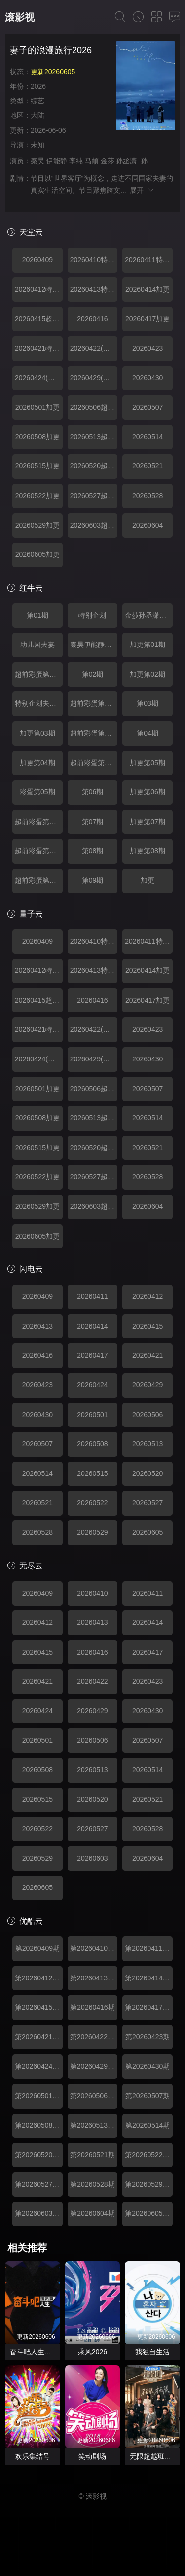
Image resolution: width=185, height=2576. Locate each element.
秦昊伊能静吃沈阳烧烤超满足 (94, 644)
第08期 (93, 851)
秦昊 (37, 161)
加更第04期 (37, 763)
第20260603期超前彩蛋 (39, 2213)
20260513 (147, 1444)
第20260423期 (147, 2037)
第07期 (93, 822)
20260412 (147, 1296)
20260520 (147, 1473)
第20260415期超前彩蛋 (39, 2007)
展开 (142, 190)
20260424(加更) (39, 378)
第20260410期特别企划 (94, 1948)
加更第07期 (147, 822)
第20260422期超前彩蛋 (94, 2037)
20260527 (147, 1503)
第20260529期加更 (149, 2184)
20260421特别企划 (39, 348)
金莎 (107, 161)
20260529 (92, 1532)
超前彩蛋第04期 (94, 763)
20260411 (92, 1296)
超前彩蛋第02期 (94, 703)
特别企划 (92, 615)
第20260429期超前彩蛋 (94, 2066)
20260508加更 (37, 437)
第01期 (37, 615)
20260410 (92, 1593)
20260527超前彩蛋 (94, 496)
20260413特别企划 (94, 289)
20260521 (147, 466)
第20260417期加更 (149, 2007)
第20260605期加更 (149, 2213)
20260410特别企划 (94, 260)
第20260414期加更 (149, 1978)
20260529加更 (37, 525)
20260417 (92, 1355)
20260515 (92, 1473)
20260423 (147, 348)
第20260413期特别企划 (94, 1978)
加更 (147, 880)
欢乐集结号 (32, 2456)
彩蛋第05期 (37, 792)
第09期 (93, 880)
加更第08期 (147, 851)
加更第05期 (147, 763)
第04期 (147, 733)
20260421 (147, 1355)
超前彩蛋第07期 (39, 851)
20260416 (92, 318)
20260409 (37, 260)
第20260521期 (92, 2155)
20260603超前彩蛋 (94, 525)
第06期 (93, 792)
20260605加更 (37, 554)
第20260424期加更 (39, 2066)
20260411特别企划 (149, 260)
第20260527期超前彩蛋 (39, 2184)
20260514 (147, 437)
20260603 (92, 1858)
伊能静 (56, 161)
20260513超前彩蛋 (94, 437)
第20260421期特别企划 (39, 2037)
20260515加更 (37, 466)
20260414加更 (147, 289)
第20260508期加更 (39, 2125)
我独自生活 (152, 2352)
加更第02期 (147, 674)
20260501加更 (37, 407)
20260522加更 (37, 496)
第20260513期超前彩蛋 (94, 2125)
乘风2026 (92, 2352)
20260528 (147, 496)
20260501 (92, 1415)
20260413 (37, 1326)
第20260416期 (92, 2007)
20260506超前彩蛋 (94, 407)
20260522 (92, 1503)
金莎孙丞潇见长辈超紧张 (149, 615)
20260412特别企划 (39, 289)
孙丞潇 (126, 161)
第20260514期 (147, 2125)
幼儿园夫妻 (37, 644)
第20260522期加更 (149, 2155)
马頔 (92, 161)
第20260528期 (92, 2184)
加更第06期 (147, 792)
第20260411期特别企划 (149, 1948)
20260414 (92, 1326)
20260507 (147, 407)
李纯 (76, 161)
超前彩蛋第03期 (94, 733)
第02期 (93, 674)
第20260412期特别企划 (39, 1978)
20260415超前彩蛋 (39, 318)
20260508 (92, 1444)
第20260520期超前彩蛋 (39, 2155)
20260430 (147, 378)
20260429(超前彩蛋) (94, 378)
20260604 (147, 525)
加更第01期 (147, 644)
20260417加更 (147, 318)
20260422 (92, 1681)
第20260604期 (92, 2213)
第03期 (147, 703)
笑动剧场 (92, 2456)
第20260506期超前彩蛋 (94, 2096)
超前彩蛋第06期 (39, 822)
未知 (37, 145)
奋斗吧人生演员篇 (37, 2352)
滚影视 (20, 17)
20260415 (147, 1326)
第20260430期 (147, 2066)
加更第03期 (37, 733)
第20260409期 (37, 1948)
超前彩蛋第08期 (39, 880)
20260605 (147, 1532)
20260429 (147, 1385)
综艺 (37, 101)
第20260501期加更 (39, 2096)
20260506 (147, 1415)
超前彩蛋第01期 (39, 674)
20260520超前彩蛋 (94, 466)
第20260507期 (147, 2096)
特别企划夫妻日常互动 (39, 703)
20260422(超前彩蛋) (94, 348)
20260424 (92, 1385)
